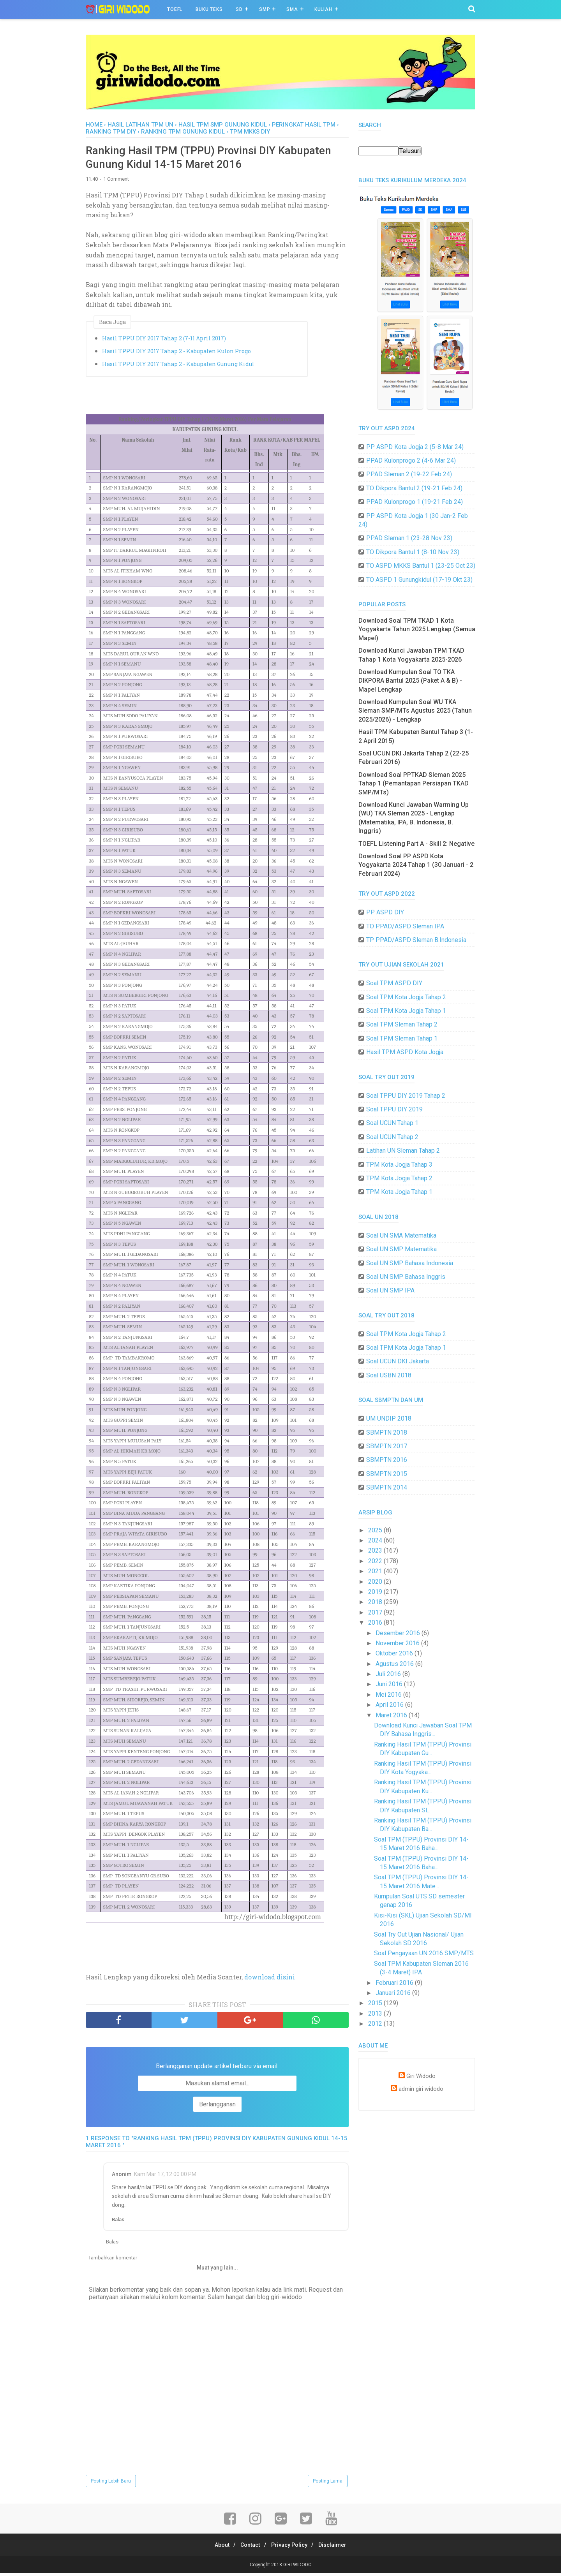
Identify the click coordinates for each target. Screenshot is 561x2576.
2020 (376, 1581)
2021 (376, 1571)
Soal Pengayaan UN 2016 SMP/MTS (424, 1953)
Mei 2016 (389, 1694)
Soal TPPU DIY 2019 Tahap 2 (405, 1095)
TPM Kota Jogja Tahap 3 (399, 1164)
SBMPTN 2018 (386, 1432)
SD (239, 9)
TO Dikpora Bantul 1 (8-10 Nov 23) (412, 552)
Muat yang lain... (217, 2270)
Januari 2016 (394, 1993)
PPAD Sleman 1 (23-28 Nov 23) (409, 538)
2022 (376, 1561)
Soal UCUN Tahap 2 (392, 1137)
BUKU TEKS (209, 9)
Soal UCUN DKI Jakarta (397, 1361)
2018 (376, 1602)
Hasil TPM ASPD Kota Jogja (404, 1052)
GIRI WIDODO (297, 2567)
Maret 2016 (392, 1715)
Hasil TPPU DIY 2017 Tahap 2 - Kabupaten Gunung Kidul (178, 366)
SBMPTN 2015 (386, 1473)
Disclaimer (338, 2547)
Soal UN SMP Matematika (401, 1249)
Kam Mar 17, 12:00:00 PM (165, 2176)
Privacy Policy (291, 2547)
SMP (264, 9)
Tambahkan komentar (112, 2260)
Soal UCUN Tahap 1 (392, 1123)
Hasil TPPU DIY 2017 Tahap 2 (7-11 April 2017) (164, 340)
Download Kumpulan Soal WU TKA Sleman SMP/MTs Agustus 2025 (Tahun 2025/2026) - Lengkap (415, 710)
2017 (376, 1612)
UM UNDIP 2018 (388, 1418)
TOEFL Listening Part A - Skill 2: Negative (416, 843)
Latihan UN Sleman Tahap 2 (403, 1150)
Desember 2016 (399, 1633)
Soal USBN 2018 (388, 1375)
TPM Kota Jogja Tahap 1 (399, 1192)
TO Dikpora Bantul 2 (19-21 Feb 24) (414, 488)
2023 (376, 1550)
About (216, 2547)
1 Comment (116, 182)
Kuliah (323, 9)
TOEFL (174, 9)
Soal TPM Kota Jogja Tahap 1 (406, 1010)
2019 (376, 1591)
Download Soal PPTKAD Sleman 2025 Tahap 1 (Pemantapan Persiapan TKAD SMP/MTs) (413, 783)
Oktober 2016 (395, 1653)
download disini (269, 1980)
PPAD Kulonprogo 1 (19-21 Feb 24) (414, 501)
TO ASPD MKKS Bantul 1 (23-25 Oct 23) (420, 565)
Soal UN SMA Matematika (401, 1235)
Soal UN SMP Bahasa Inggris (405, 1276)
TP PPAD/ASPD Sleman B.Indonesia (416, 940)
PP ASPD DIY (385, 912)
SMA (292, 9)
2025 (376, 1530)
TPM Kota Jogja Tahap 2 (399, 1178)
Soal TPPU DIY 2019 (394, 1109)
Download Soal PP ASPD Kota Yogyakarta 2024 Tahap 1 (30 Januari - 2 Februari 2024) (415, 864)
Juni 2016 (390, 1684)
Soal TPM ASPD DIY (394, 983)
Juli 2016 (389, 1674)
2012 (376, 2023)
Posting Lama (327, 2483)
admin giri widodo (421, 2089)
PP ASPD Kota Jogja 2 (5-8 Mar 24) (415, 447)
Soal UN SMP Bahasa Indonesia (409, 1263)
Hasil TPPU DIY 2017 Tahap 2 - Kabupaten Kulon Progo (176, 353)
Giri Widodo (421, 2076)
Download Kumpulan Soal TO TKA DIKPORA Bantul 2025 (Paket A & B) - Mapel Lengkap (410, 680)
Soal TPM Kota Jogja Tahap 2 (406, 997)
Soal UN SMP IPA (390, 1290)
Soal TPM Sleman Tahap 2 (402, 1024)
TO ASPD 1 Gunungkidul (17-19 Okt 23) (419, 579)
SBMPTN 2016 (386, 1459)
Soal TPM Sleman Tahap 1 (402, 1038)
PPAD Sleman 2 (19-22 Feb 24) (409, 474)
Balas (118, 2222)
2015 (376, 2003)
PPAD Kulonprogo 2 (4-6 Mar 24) (411, 460)
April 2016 (390, 1704)
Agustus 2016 (395, 1663)
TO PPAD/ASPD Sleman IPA (405, 926)
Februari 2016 (395, 1982)
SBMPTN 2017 (386, 1446)
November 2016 (398, 1643)
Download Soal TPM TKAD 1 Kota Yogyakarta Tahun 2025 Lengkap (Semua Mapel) (416, 629)
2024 (376, 1540)
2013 (376, 2013)
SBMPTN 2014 (386, 1487)
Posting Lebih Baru (111, 2483)
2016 (376, 1622)
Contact (248, 2547)
